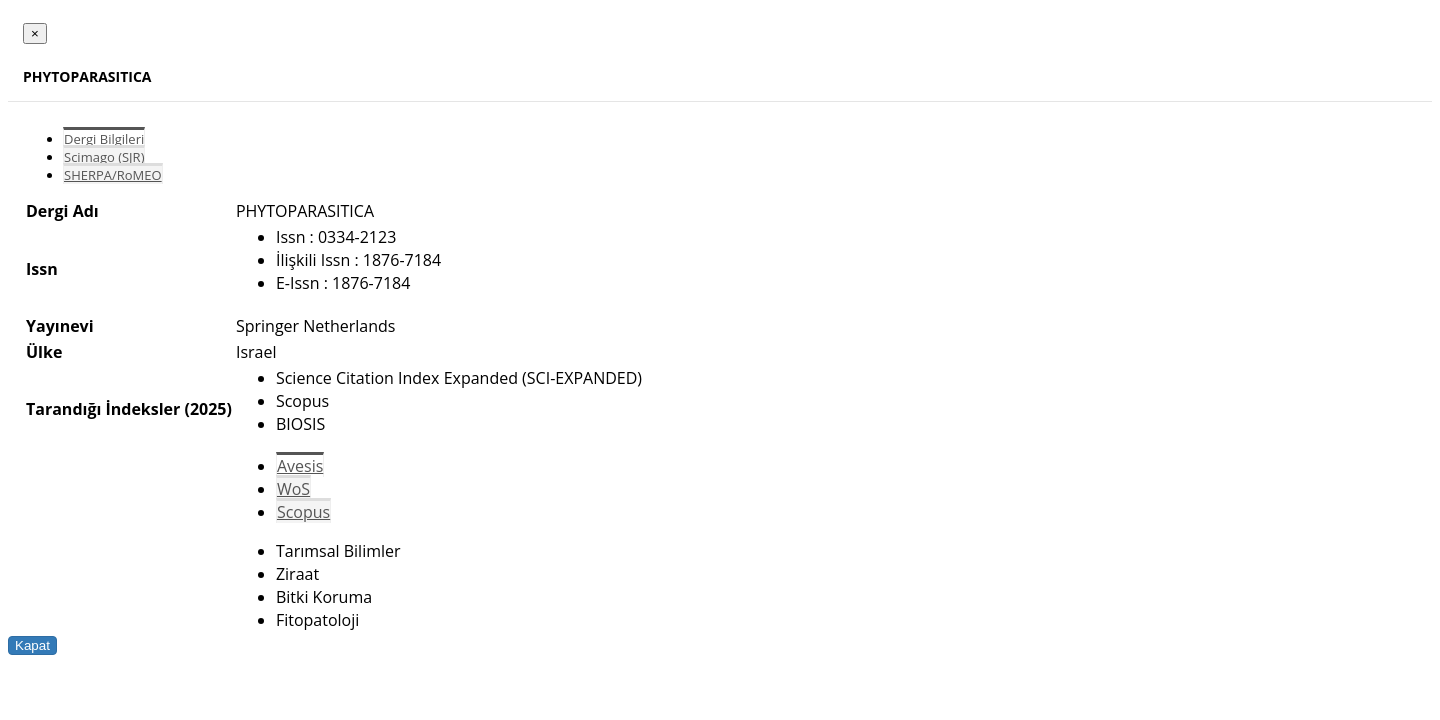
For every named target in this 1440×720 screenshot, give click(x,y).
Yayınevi (60, 326)
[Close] (35, 33)
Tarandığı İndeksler (103, 409)
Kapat (32, 645)
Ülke (44, 352)
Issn (42, 269)
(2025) (207, 409)
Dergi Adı (62, 211)
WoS (293, 489)
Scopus (303, 512)
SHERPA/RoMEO (113, 175)
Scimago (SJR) (104, 157)
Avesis (300, 466)
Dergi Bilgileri (104, 139)
